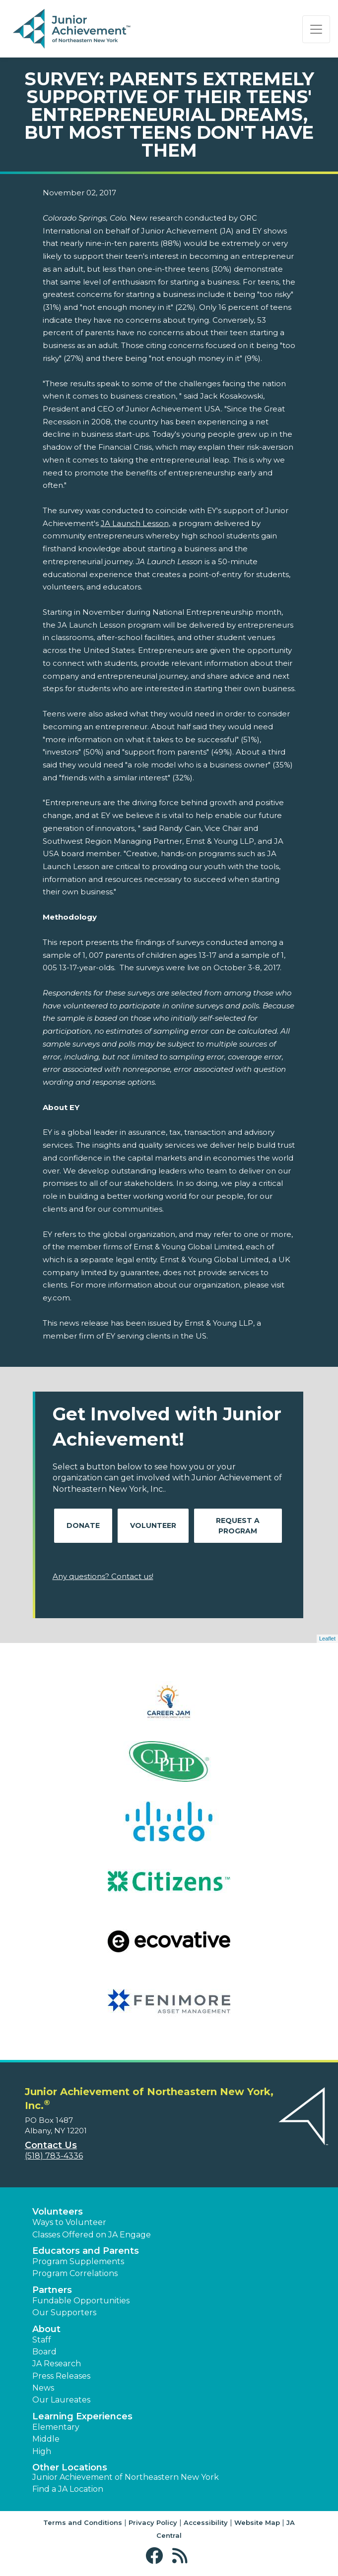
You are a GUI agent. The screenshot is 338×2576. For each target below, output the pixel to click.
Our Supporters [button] (64, 2312)
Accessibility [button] (206, 2522)
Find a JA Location (67, 2489)
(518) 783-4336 (54, 2156)
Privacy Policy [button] (153, 2522)
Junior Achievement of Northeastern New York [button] (125, 2477)
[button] (156, 2556)
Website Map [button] (257, 2522)
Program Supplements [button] (78, 2261)
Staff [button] (41, 2339)
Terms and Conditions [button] (82, 2522)
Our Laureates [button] (61, 2399)
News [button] (43, 2388)
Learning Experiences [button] (82, 2416)
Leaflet (327, 1638)
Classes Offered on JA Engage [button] (91, 2234)
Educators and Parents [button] (85, 2250)
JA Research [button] (56, 2363)
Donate (83, 1525)
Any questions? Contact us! (103, 1576)
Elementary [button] (55, 2427)
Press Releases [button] (61, 2376)
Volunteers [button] (57, 2211)
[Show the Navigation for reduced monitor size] (316, 29)
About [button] (46, 2329)
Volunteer (153, 1525)
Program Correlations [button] (75, 2273)
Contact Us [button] (51, 2145)
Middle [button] (46, 2439)
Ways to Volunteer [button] (69, 2222)
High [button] (41, 2451)
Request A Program (238, 1525)
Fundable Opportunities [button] (81, 2300)
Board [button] (44, 2351)
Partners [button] (52, 2289)
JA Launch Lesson (135, 523)
